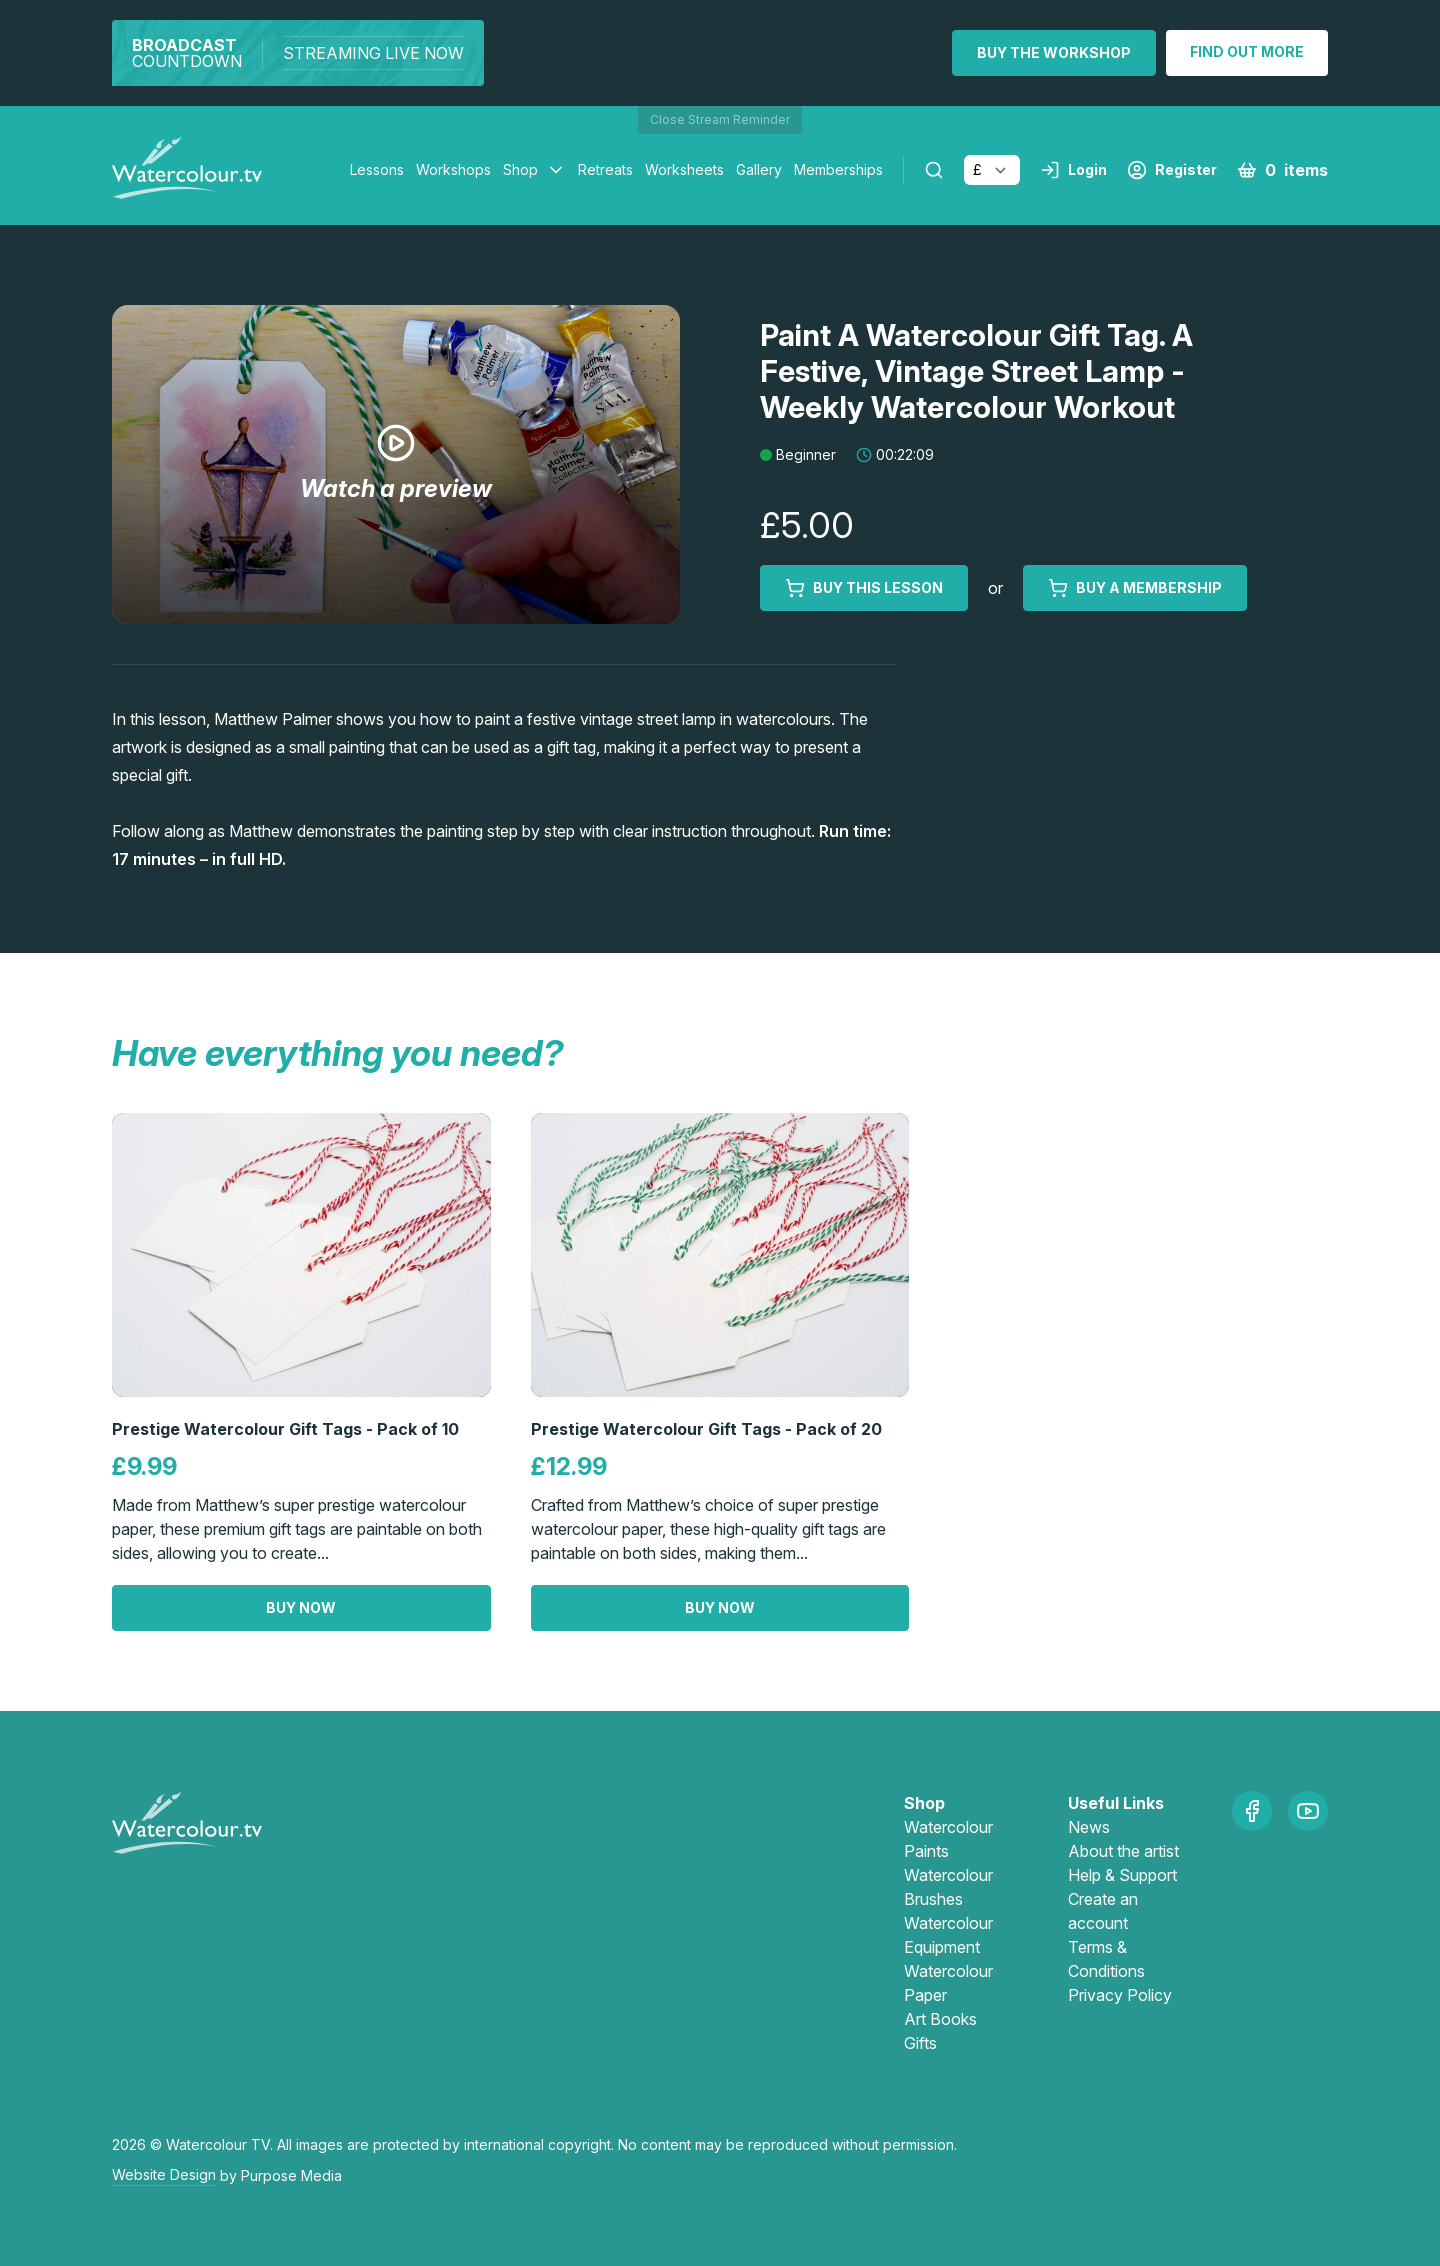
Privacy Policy (1120, 1995)
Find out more (1247, 51)
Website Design (164, 2174)
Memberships (838, 169)
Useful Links (1116, 1803)
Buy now (301, 1607)
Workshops (453, 169)
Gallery (759, 169)
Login (1073, 170)
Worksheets (684, 169)
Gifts (920, 2043)
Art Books (940, 2019)
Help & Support (1122, 1875)
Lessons (377, 169)
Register (1172, 170)
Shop (520, 169)
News (1089, 1827)
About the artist (1123, 1851)
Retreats (605, 169)
